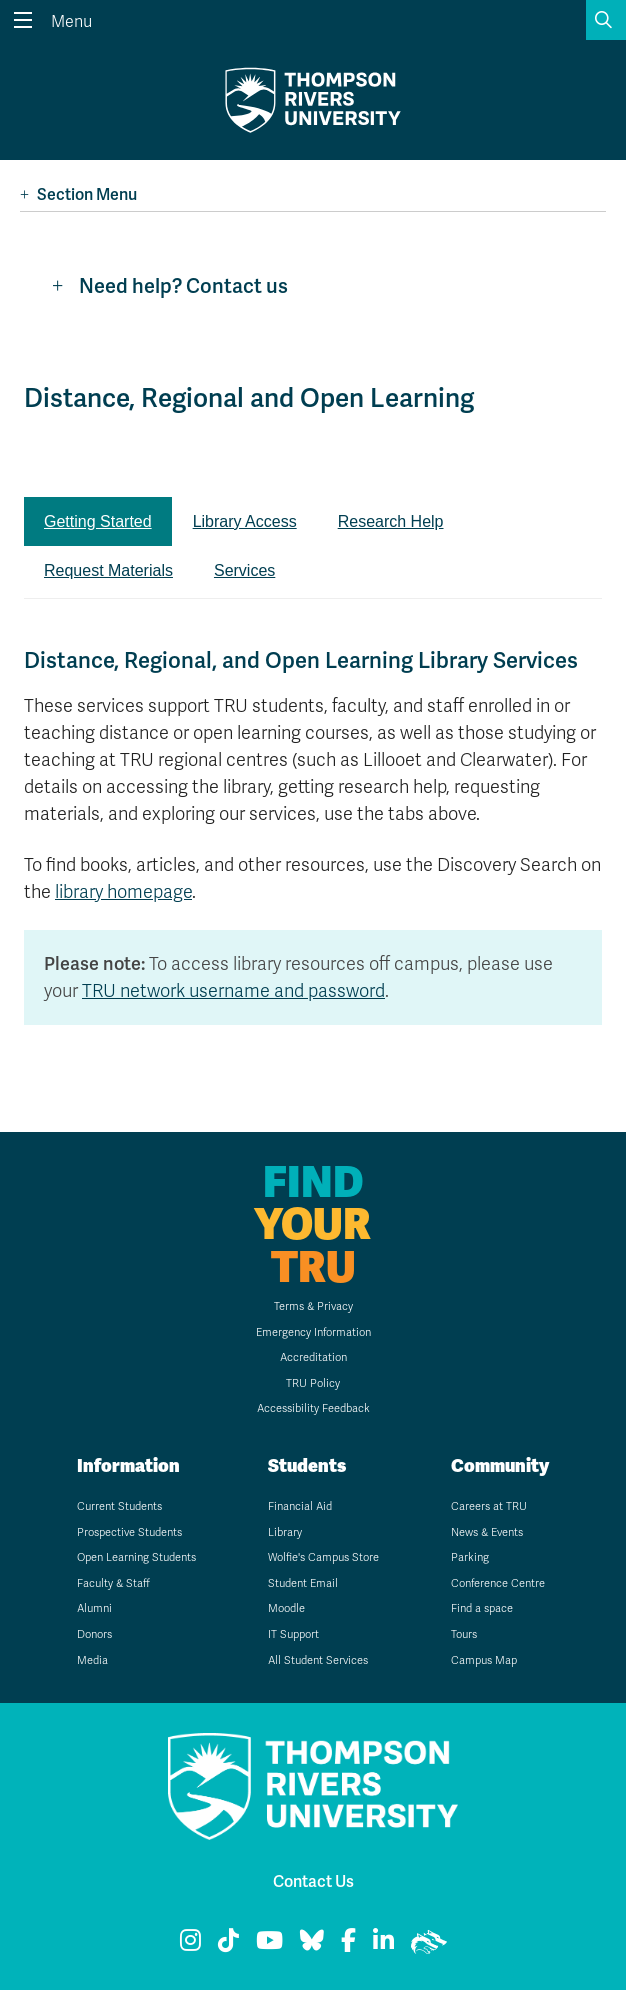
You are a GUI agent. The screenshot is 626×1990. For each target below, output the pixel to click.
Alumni (94, 1608)
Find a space (482, 1608)
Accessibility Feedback (313, 1408)
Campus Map (484, 1660)
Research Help (391, 521)
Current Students (119, 1506)
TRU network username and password (233, 991)
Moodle (286, 1608)
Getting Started (98, 521)
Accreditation (313, 1357)
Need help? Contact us (170, 286)
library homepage (123, 892)
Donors (94, 1634)
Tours (464, 1634)
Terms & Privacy (313, 1306)
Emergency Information (313, 1332)
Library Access (245, 521)
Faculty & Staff (113, 1583)
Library (285, 1532)
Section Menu (78, 194)
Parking (470, 1557)
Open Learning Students (136, 1557)
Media (92, 1660)
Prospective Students (129, 1532)
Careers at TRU (489, 1506)
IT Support (293, 1634)
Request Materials (108, 570)
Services (244, 570)
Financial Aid (300, 1506)
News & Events (487, 1532)
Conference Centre (498, 1583)
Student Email (303, 1583)
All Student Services (318, 1660)
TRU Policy (313, 1383)
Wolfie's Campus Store (323, 1557)
